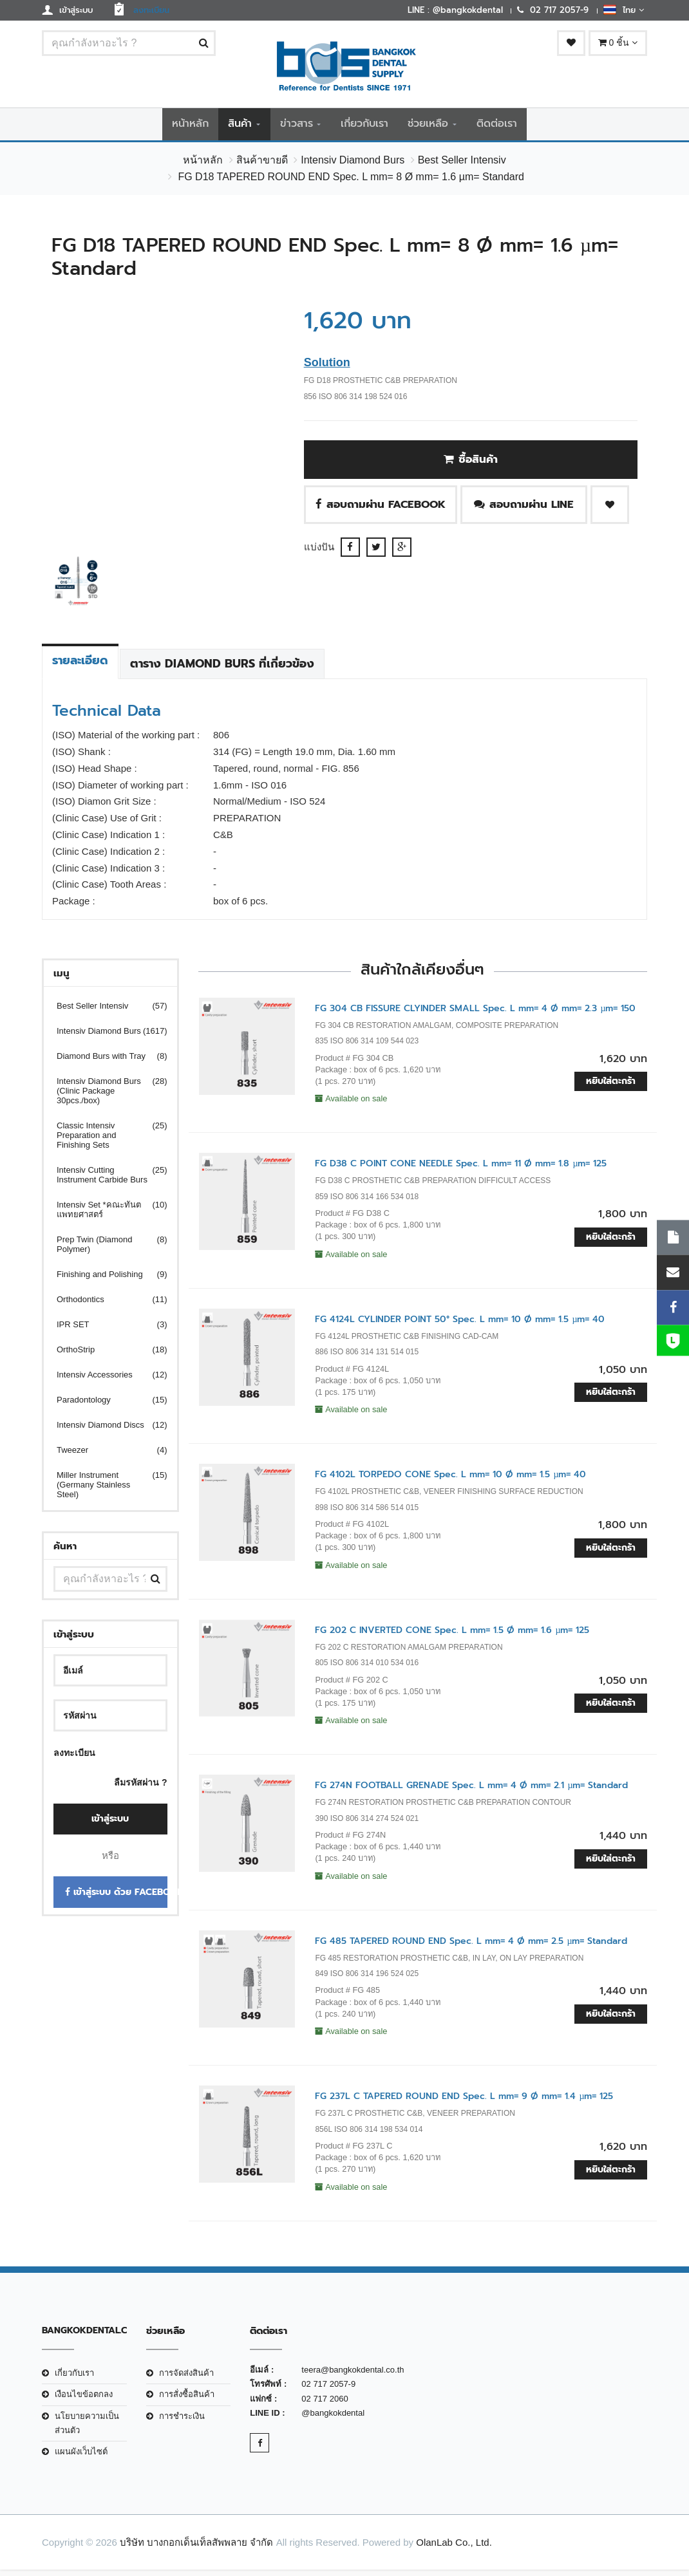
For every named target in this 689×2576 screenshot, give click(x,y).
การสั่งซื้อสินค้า (186, 2400)
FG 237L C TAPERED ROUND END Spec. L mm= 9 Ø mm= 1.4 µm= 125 (464, 2102)
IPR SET (104, 1330)
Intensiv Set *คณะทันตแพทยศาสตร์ (104, 1215)
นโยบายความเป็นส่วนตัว (87, 2429)
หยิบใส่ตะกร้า (611, 1087)
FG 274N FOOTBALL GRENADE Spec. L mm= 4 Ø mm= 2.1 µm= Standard (471, 1791)
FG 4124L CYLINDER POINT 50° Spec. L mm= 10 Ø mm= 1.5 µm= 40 (460, 1325)
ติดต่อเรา (497, 127)
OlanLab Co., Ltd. (454, 2548)
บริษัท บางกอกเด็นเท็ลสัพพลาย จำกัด (196, 2548)
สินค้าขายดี (262, 165)
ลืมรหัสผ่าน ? (140, 1788)
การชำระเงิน (182, 2422)
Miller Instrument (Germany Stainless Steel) (104, 1490)
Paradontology (104, 1405)
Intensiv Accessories (104, 1380)
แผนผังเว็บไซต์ (81, 2458)
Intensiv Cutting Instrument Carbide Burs (104, 1180)
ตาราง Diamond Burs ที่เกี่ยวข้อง (222, 669)
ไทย (623, 9)
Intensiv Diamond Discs (104, 1430)
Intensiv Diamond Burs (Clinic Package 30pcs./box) (104, 1096)
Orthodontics (104, 1305)
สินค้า (240, 127)
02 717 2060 (324, 2404)
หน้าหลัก (190, 127)
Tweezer (104, 1456)
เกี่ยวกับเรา (364, 127)
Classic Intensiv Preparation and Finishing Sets (104, 1140)
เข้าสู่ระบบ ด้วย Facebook (116, 1898)
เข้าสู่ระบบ (110, 1824)
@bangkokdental (332, 2418)
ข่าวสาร (296, 127)
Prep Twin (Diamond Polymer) (104, 1250)
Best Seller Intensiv (462, 165)
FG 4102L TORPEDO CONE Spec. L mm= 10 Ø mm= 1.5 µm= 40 (450, 1481)
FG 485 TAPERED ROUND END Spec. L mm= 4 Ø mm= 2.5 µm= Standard (471, 1947)
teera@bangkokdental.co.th (352, 2375)
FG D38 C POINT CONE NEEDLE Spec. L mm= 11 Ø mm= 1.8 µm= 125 (461, 1170)
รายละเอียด (80, 666)
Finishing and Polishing (104, 1280)
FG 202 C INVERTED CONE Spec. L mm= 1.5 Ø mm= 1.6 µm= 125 (452, 1636)
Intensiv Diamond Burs (352, 165)
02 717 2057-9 (328, 2389)
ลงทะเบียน (74, 1758)
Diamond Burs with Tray (104, 1062)
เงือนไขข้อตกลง (84, 2400)
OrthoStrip (104, 1355)
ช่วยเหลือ (428, 127)
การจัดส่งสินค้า (186, 2379)
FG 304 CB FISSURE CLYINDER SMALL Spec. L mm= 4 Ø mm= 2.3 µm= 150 (475, 1014)
